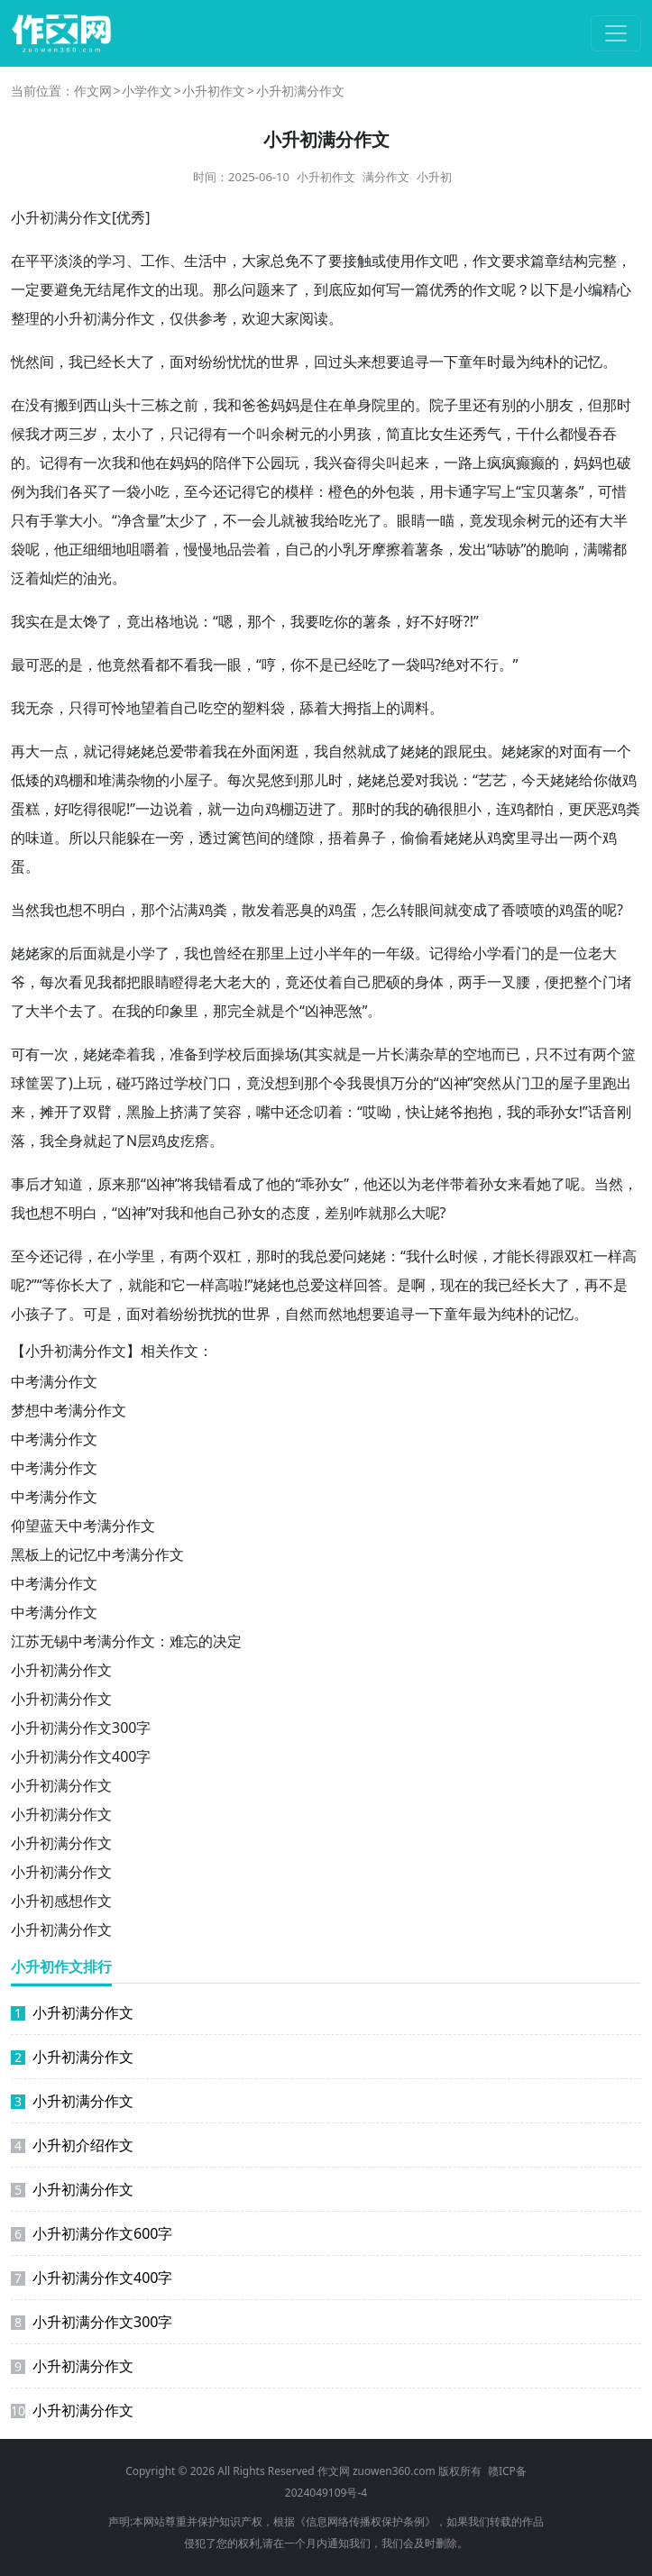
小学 (140, 953)
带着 (198, 751)
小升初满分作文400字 (81, 1756)
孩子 (39, 1314)
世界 (285, 361)
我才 (39, 434)
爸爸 (256, 405)
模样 (299, 491)
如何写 (378, 289)
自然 (342, 751)
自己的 (306, 549)
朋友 (559, 405)
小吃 (155, 491)
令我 (347, 1083)
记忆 (588, 361)
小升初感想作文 (61, 1901)
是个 (285, 1011)
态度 (295, 1213)
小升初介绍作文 (72, 2145)
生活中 (205, 260)
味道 (39, 838)
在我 (126, 1011)
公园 (270, 462)
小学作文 (147, 90)
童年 (472, 361)
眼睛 (411, 520)
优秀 (130, 217)
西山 (97, 405)
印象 (169, 1011)
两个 (588, 838)
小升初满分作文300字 (81, 1727)
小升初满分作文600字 (91, 2233)
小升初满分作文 (61, 1670)
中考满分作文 (54, 1381)
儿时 (328, 780)
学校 (227, 1054)
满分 (111, 318)
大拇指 (350, 708)
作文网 (93, 90)
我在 (227, 751)
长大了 (133, 361)
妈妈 (285, 405)
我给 (324, 520)
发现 (497, 520)
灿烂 (54, 578)
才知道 (61, 1184)
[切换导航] (616, 33)
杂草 (433, 1054)
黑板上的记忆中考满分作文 (97, 1554)
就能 (142, 1285)
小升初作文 (213, 90)
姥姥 (140, 751)
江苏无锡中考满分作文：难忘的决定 (126, 1641)
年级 (400, 953)
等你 (55, 1285)
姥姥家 (523, 751)
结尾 (111, 289)
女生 (443, 434)
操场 (285, 1054)
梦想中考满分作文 (68, 1410)
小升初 (434, 177)
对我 (429, 780)
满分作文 (386, 177)
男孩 (357, 434)
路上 (472, 462)
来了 (285, 289)
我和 (227, 405)
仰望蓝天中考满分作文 (83, 1526)
